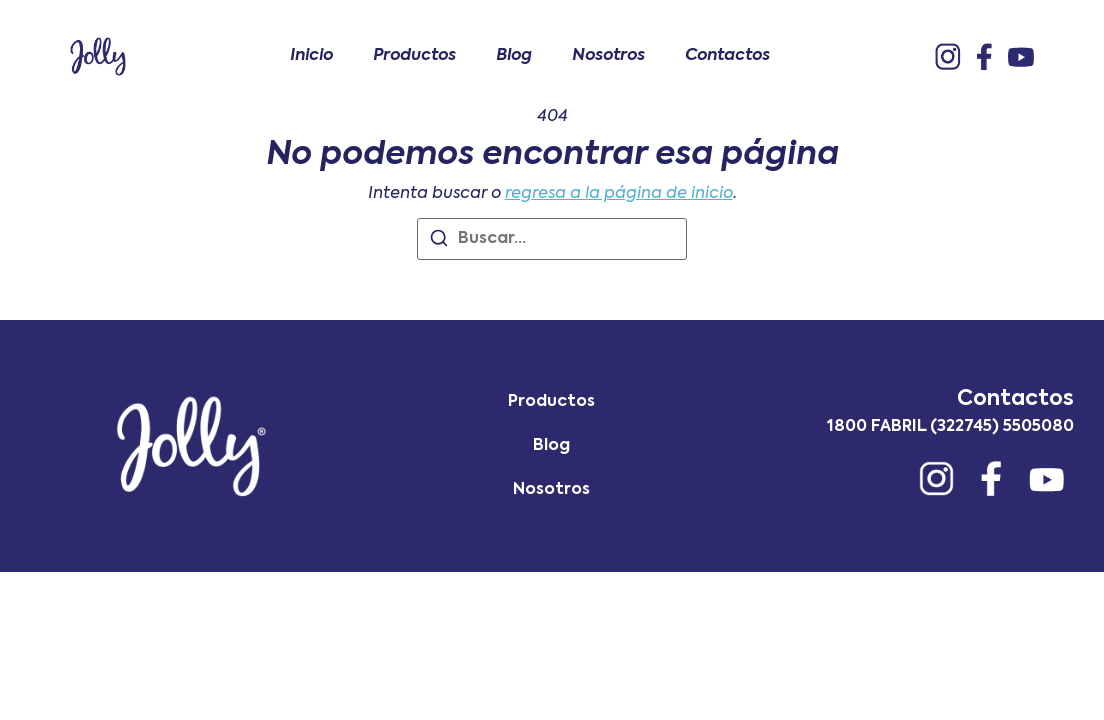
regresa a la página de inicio (619, 194)
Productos (414, 56)
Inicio (311, 56)
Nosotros (608, 56)
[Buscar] (439, 242)
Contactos (727, 56)
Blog (514, 56)
